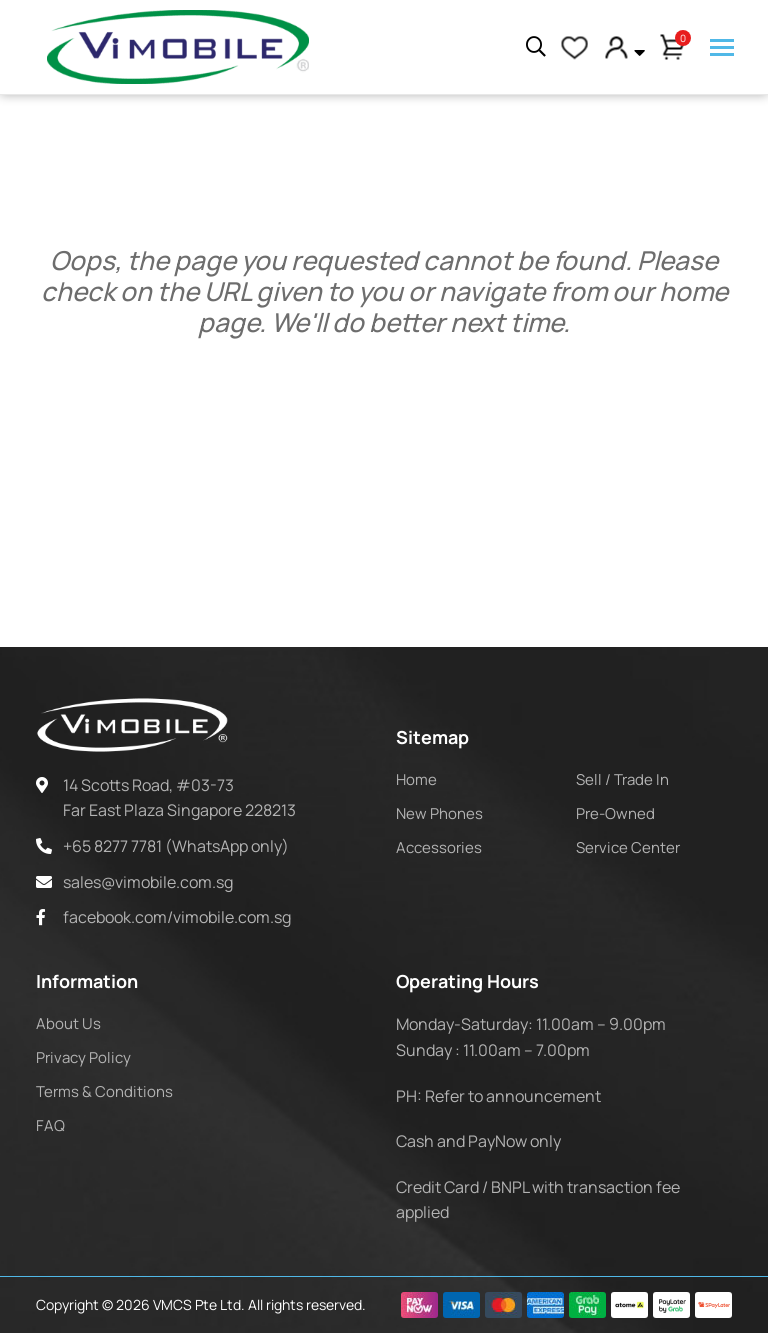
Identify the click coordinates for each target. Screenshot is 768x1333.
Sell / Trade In (622, 779)
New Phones (439, 813)
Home (416, 779)
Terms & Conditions (104, 1091)
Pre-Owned (615, 813)
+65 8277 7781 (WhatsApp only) (176, 846)
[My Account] (574, 47)
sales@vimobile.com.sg (148, 882)
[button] (624, 47)
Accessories (439, 847)
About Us (68, 1023)
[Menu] (722, 49)
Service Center (628, 847)
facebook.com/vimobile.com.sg (177, 917)
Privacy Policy (83, 1057)
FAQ (50, 1125)
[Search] (536, 47)
